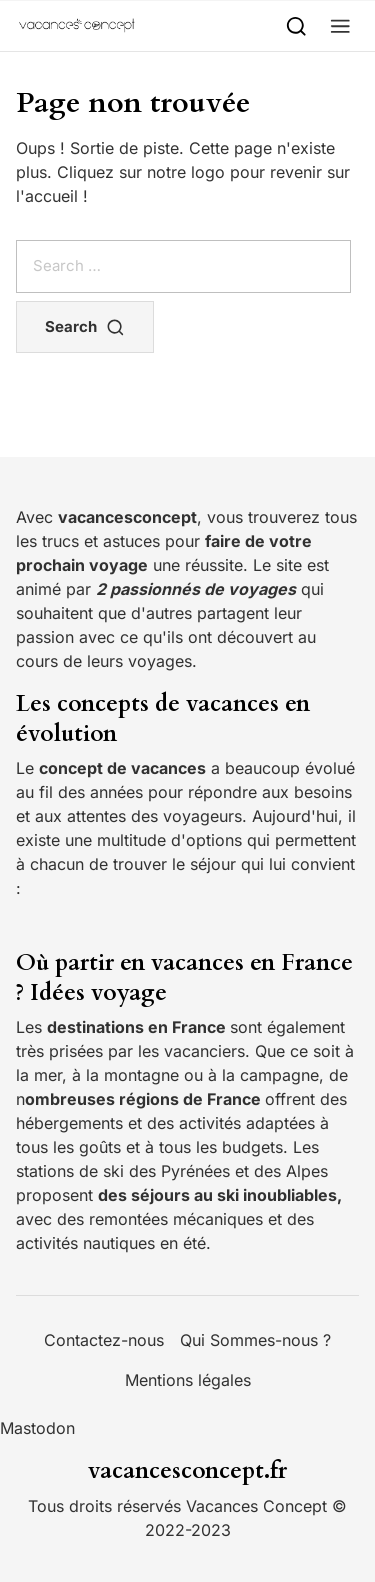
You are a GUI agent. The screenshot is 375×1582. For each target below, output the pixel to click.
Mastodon (37, 1428)
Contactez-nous (104, 1340)
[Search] (296, 25)
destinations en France (138, 1027)
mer (48, 1075)
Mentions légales (188, 1380)
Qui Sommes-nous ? (255, 1340)
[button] (340, 25)
